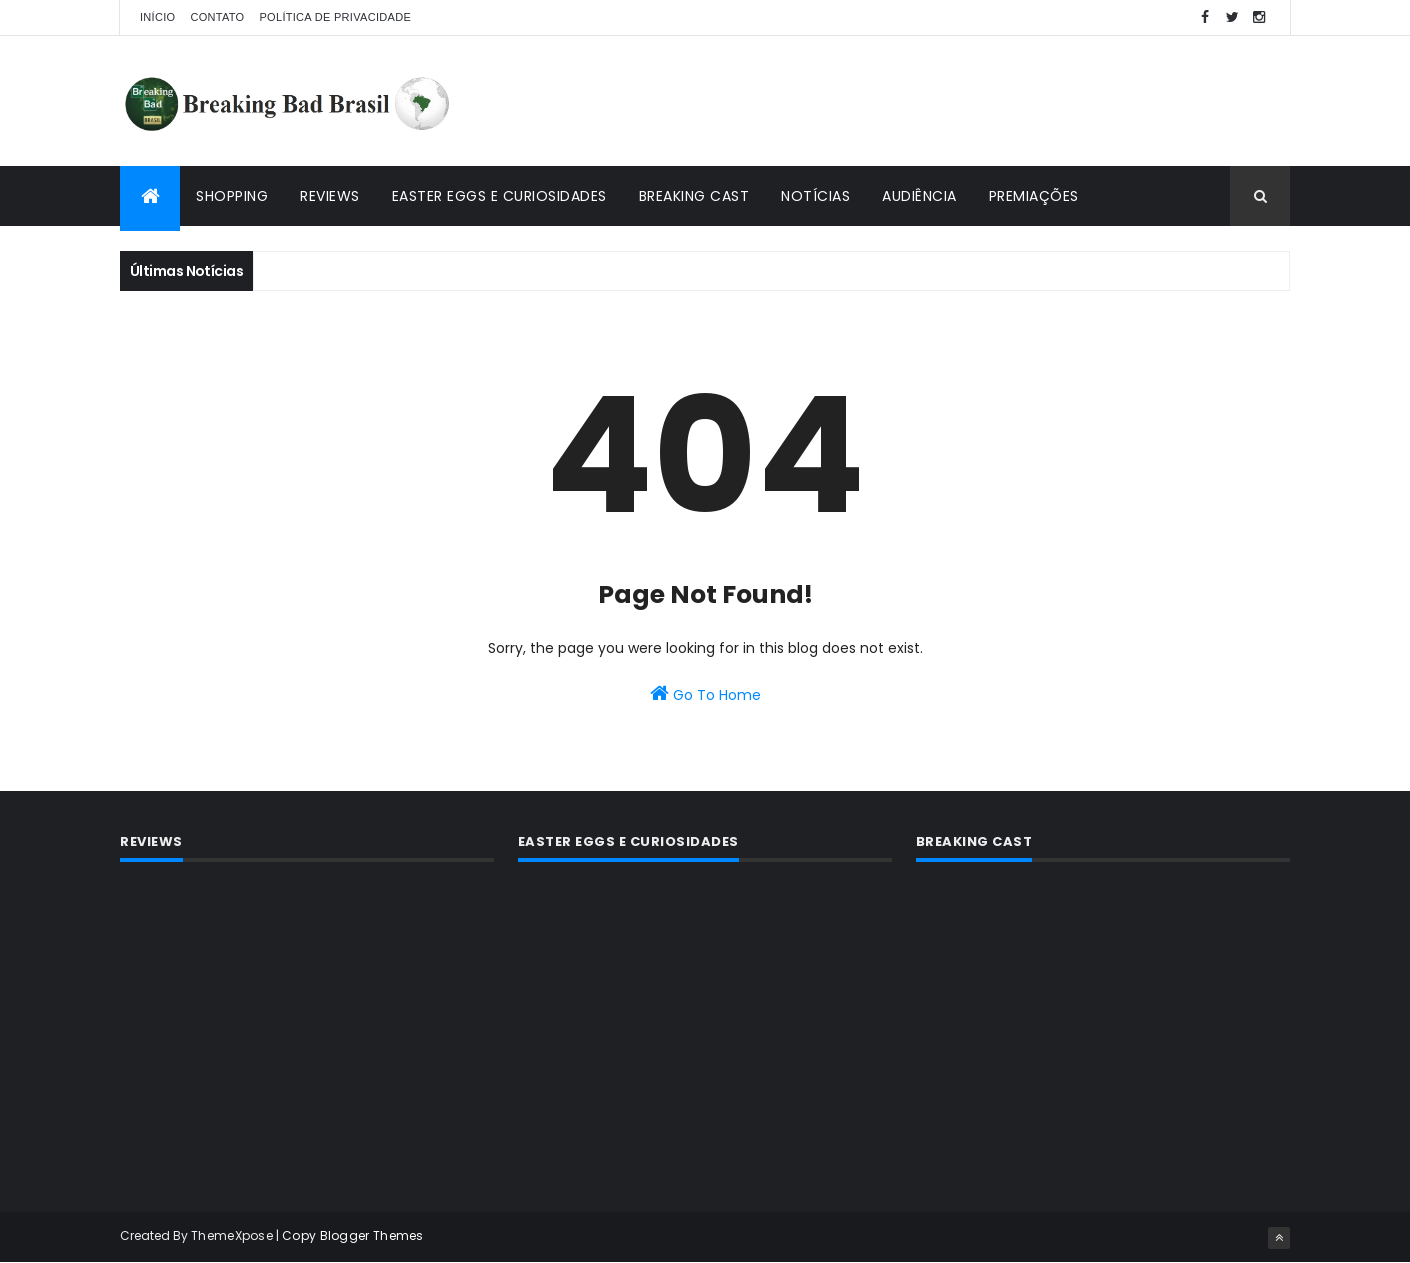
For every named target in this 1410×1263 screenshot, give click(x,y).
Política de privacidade (335, 17)
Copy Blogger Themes (353, 1235)
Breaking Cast (694, 196)
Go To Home (705, 694)
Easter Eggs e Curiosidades (499, 196)
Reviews (330, 196)
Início (157, 17)
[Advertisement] (926, 101)
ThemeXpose (232, 1235)
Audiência (919, 196)
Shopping (232, 196)
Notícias (815, 196)
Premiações (1034, 196)
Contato (217, 17)
